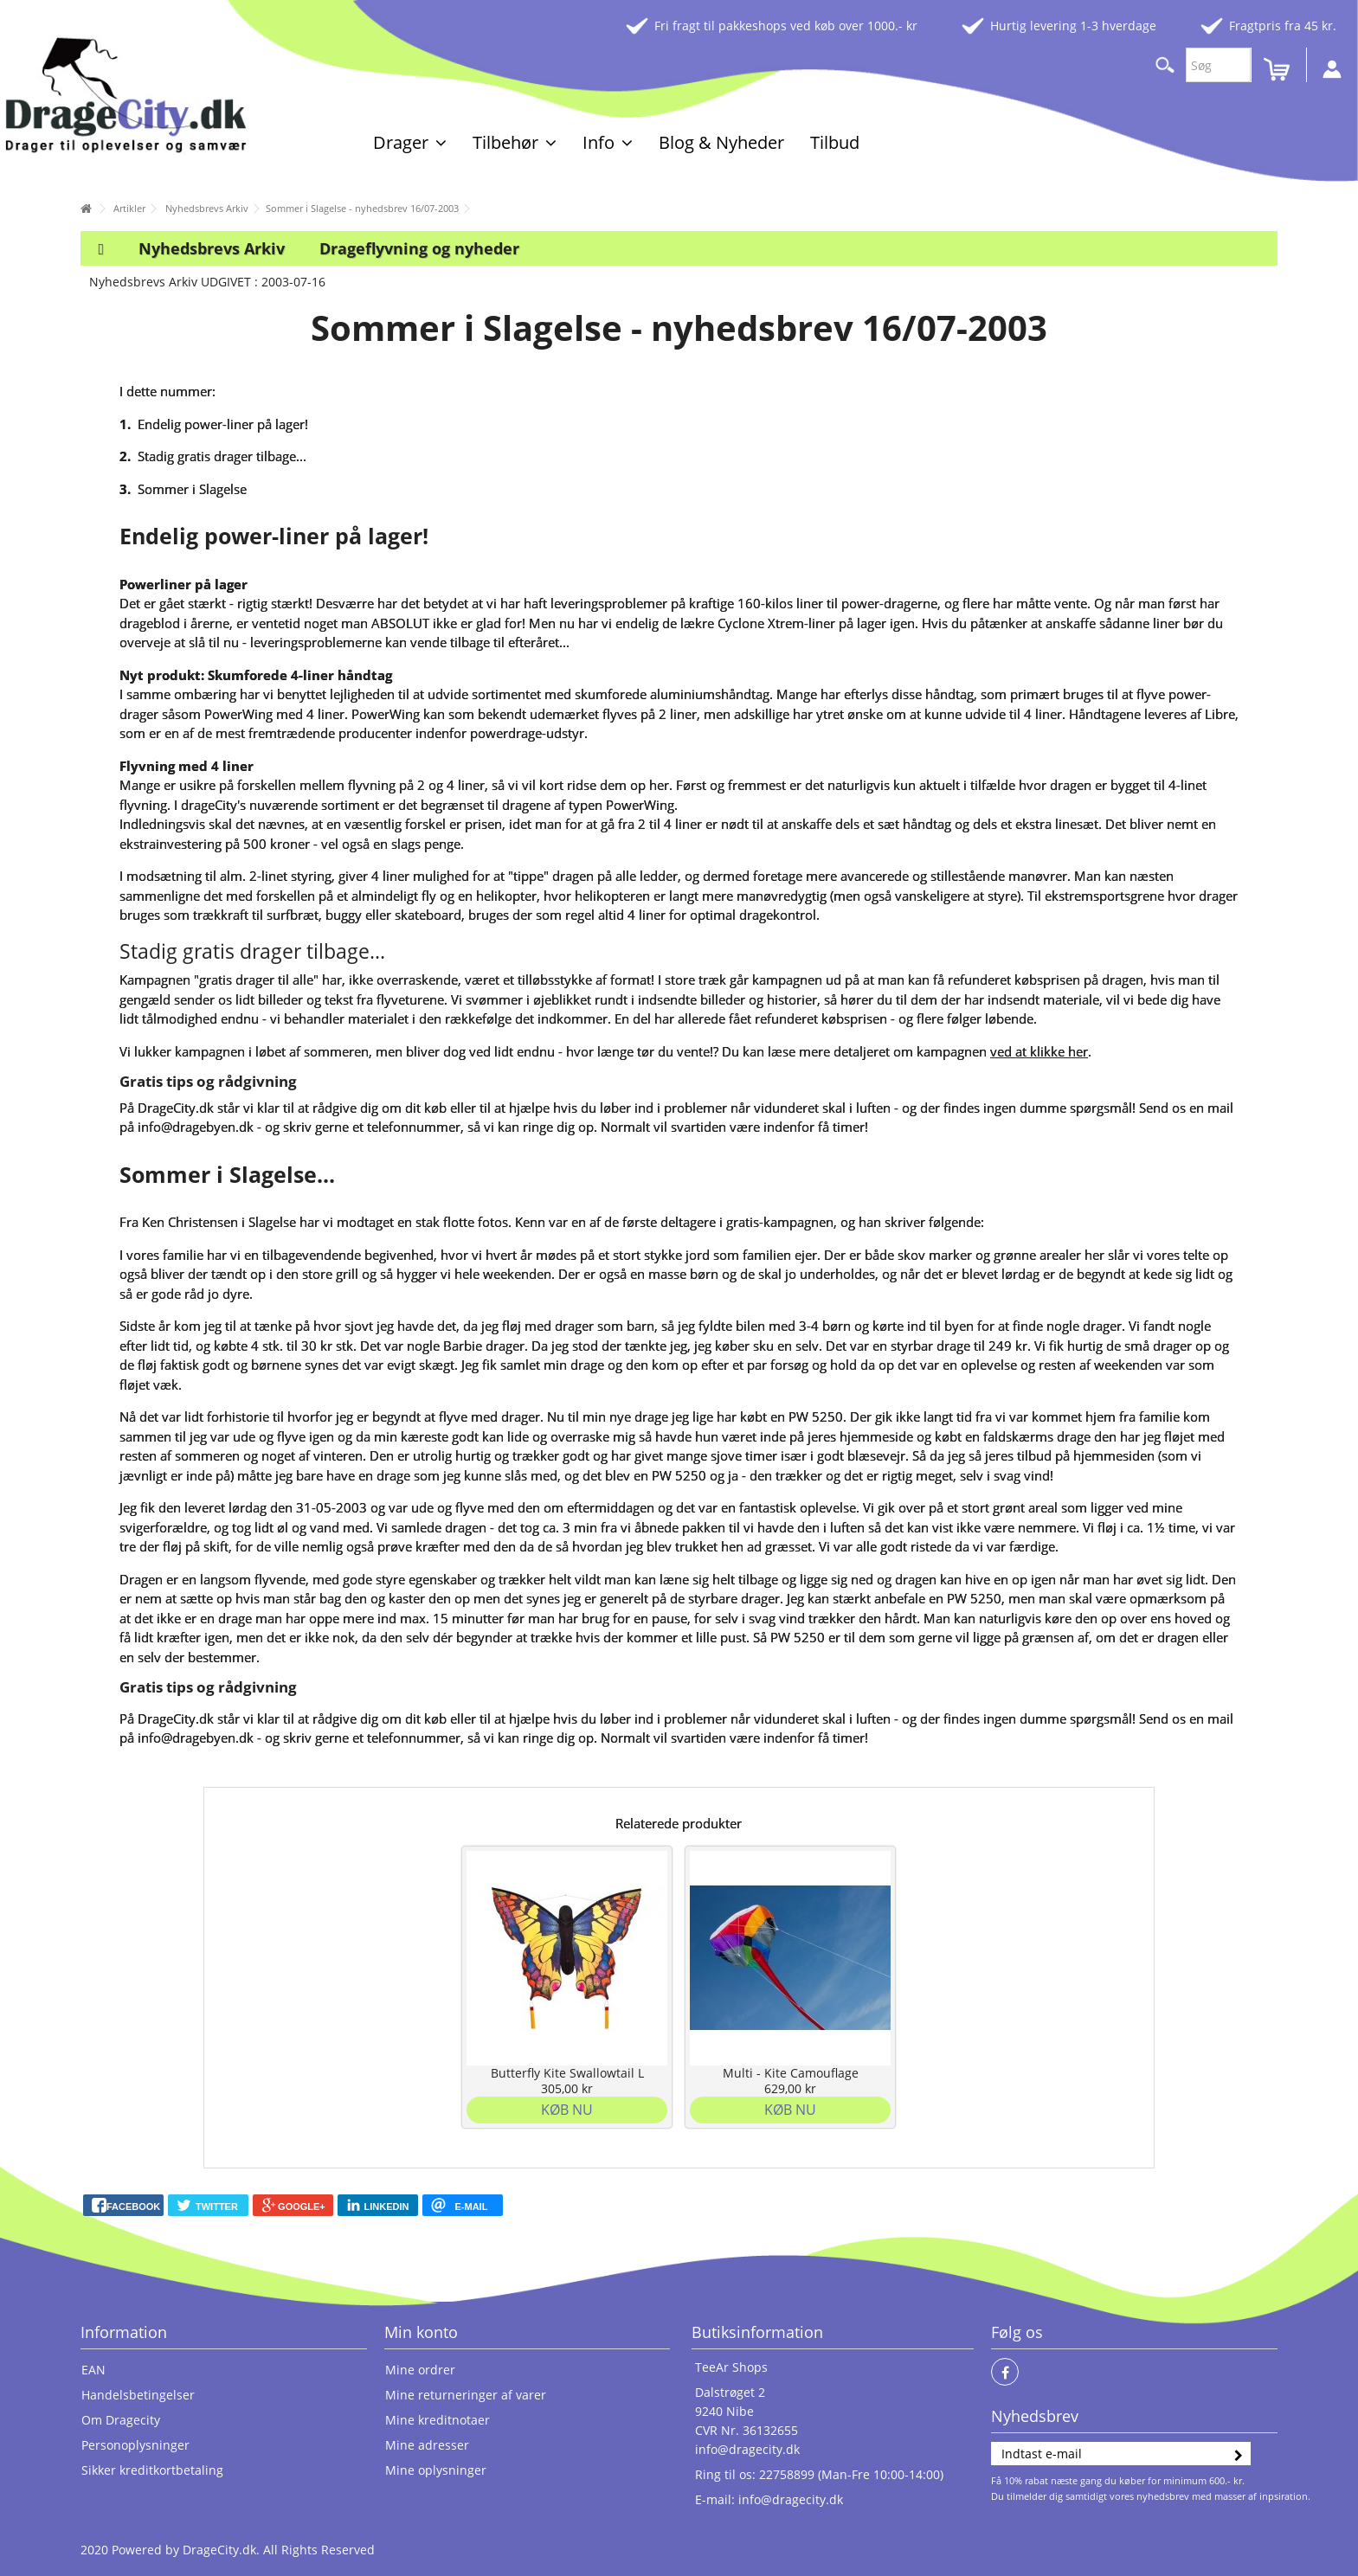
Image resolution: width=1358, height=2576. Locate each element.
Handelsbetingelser (138, 2395)
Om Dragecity (120, 2420)
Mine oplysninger (435, 2470)
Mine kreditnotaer (437, 2420)
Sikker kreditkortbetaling (152, 2470)
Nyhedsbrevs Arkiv (206, 208)
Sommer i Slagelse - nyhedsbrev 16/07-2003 (362, 208)
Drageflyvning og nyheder (419, 248)
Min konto (421, 2332)
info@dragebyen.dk (196, 1126)
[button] (410, 142)
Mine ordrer (420, 2370)
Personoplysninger (135, 2445)
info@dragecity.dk (747, 2449)
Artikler (129, 208)
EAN (93, 2370)
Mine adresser (427, 2445)
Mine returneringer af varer (465, 2395)
